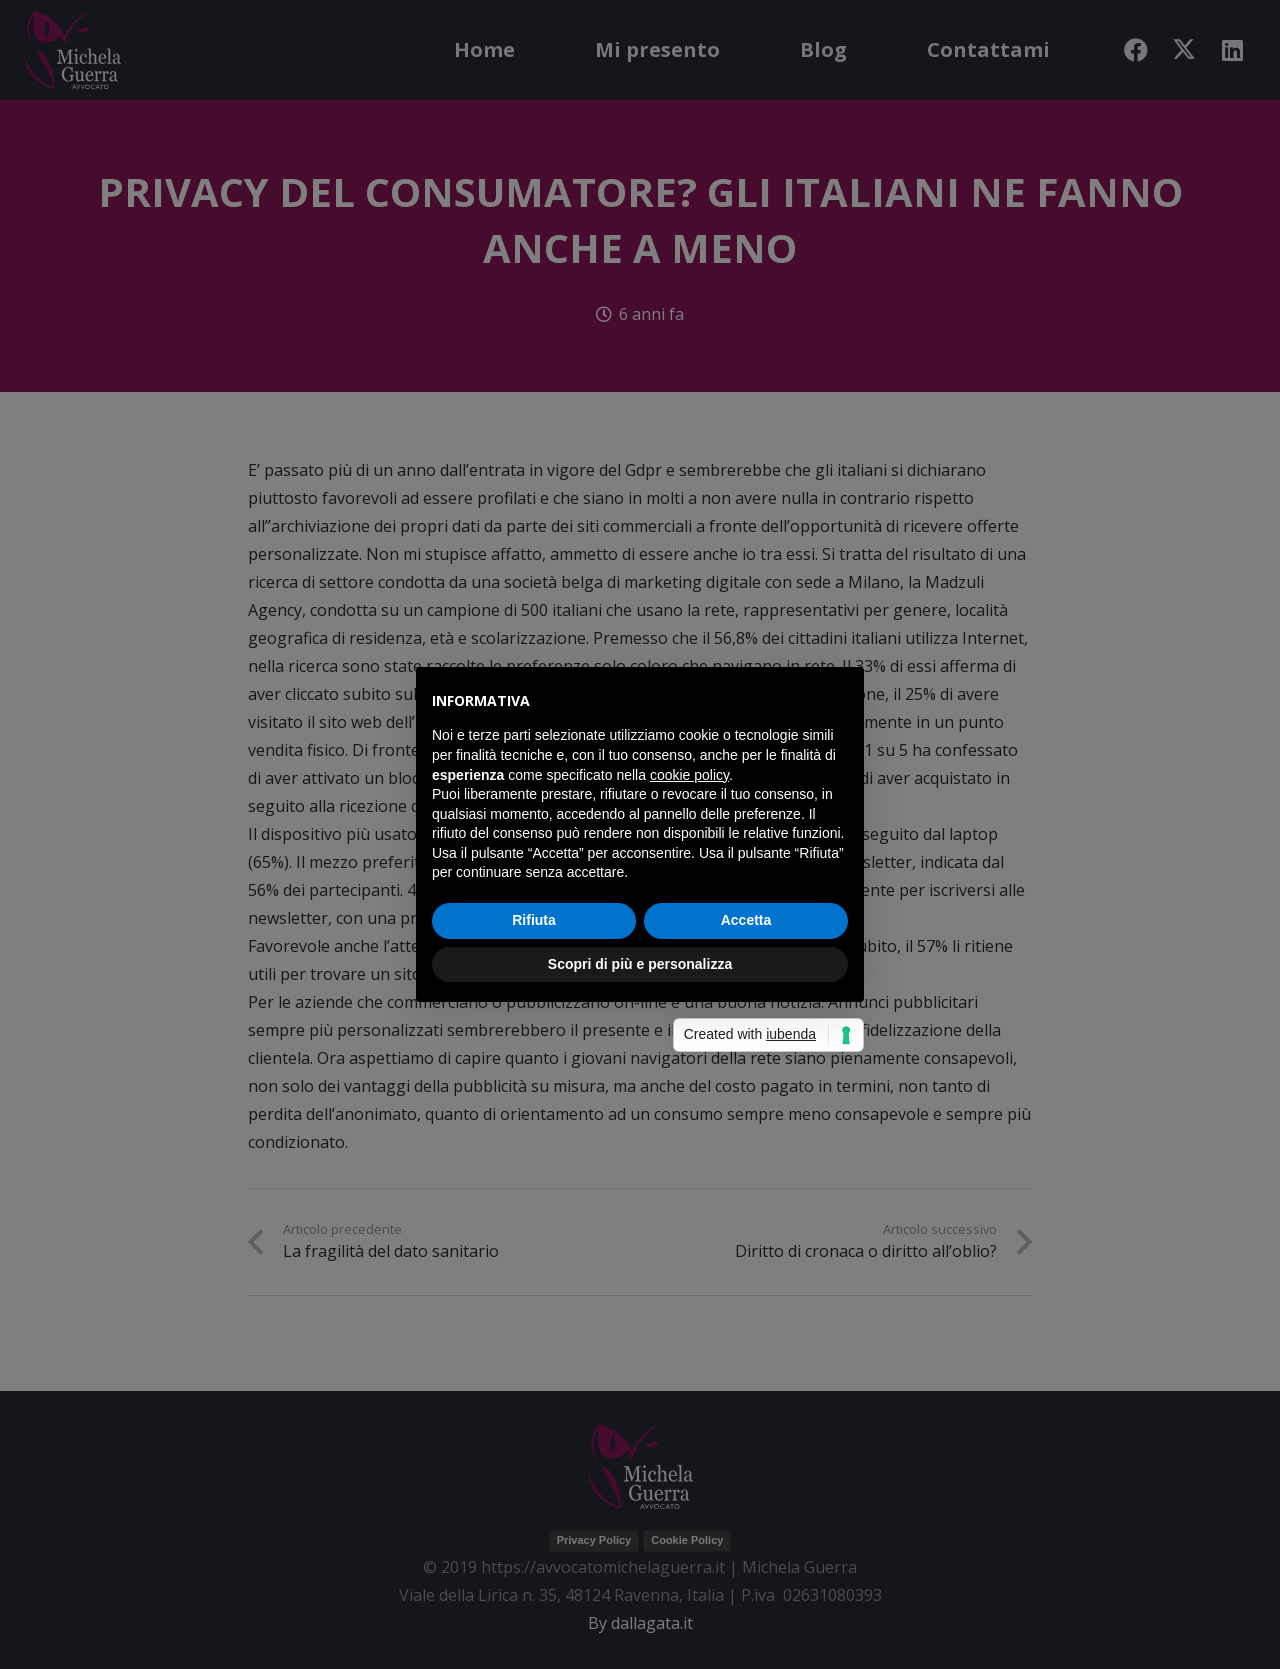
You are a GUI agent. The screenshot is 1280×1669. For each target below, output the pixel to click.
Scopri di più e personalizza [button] (640, 964)
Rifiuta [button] (534, 920)
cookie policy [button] (689, 775)
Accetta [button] (746, 920)
